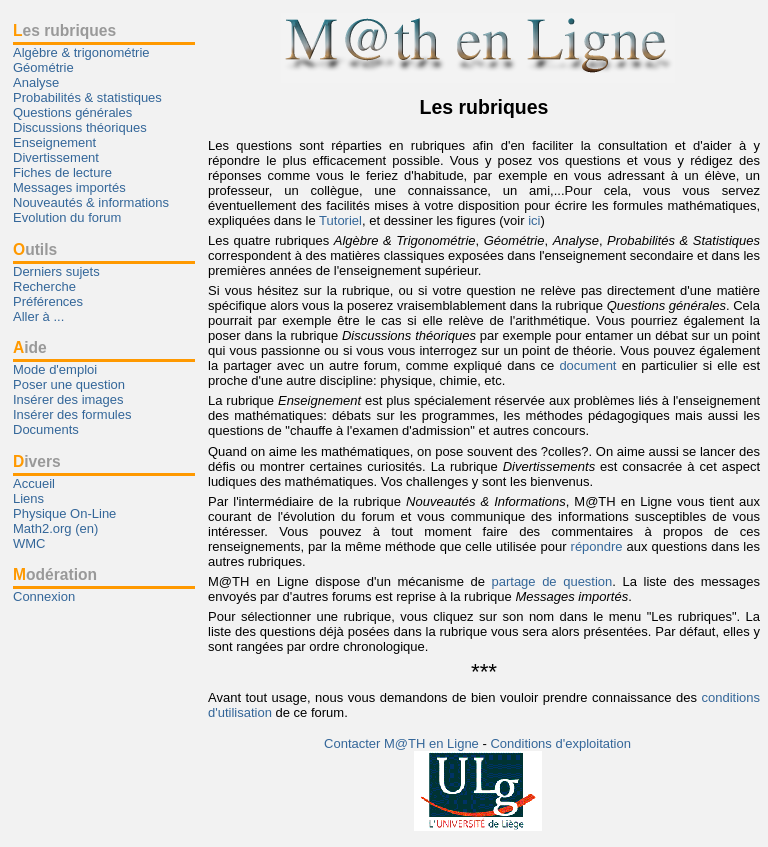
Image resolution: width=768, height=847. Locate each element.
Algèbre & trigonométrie (81, 52)
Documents (46, 429)
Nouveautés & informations (91, 202)
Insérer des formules (72, 414)
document (587, 365)
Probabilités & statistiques (87, 97)
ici (534, 220)
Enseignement (54, 142)
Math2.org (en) (55, 528)
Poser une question (69, 384)
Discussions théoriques (80, 127)
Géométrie (43, 67)
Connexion (44, 596)
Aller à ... (38, 316)
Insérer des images (68, 399)
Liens (28, 498)
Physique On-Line (64, 513)
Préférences (48, 301)
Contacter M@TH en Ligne (403, 743)
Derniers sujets (56, 271)
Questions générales (72, 112)
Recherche (44, 286)
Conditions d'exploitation (560, 743)
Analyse (36, 82)
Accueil (34, 483)
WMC (29, 543)
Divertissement (56, 157)
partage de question (551, 581)
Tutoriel (340, 220)
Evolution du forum (67, 217)
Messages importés (69, 187)
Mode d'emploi (55, 369)
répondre (597, 546)
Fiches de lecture (62, 172)
